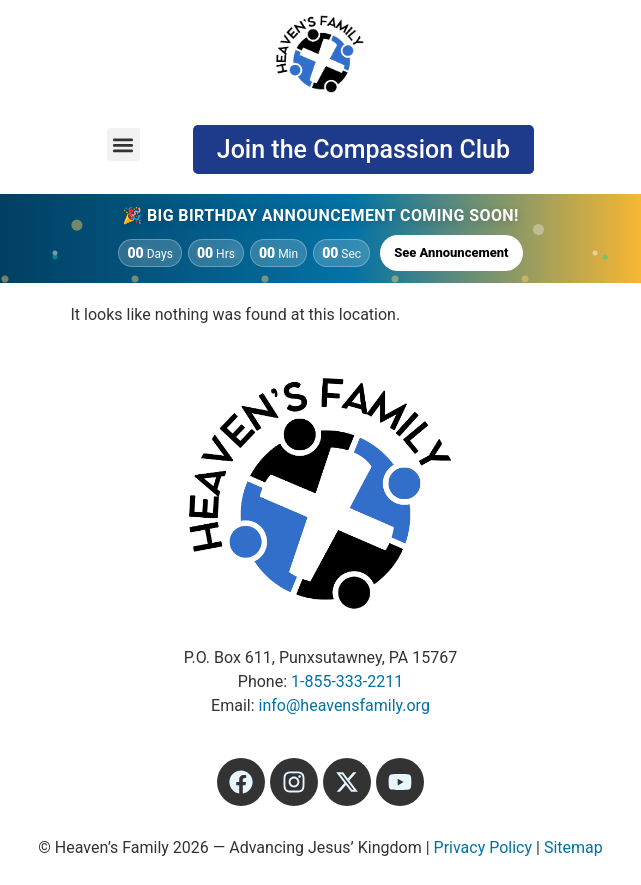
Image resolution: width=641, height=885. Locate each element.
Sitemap (573, 847)
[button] (123, 144)
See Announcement (451, 252)
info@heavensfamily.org (344, 705)
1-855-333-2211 (347, 681)
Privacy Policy (483, 847)
